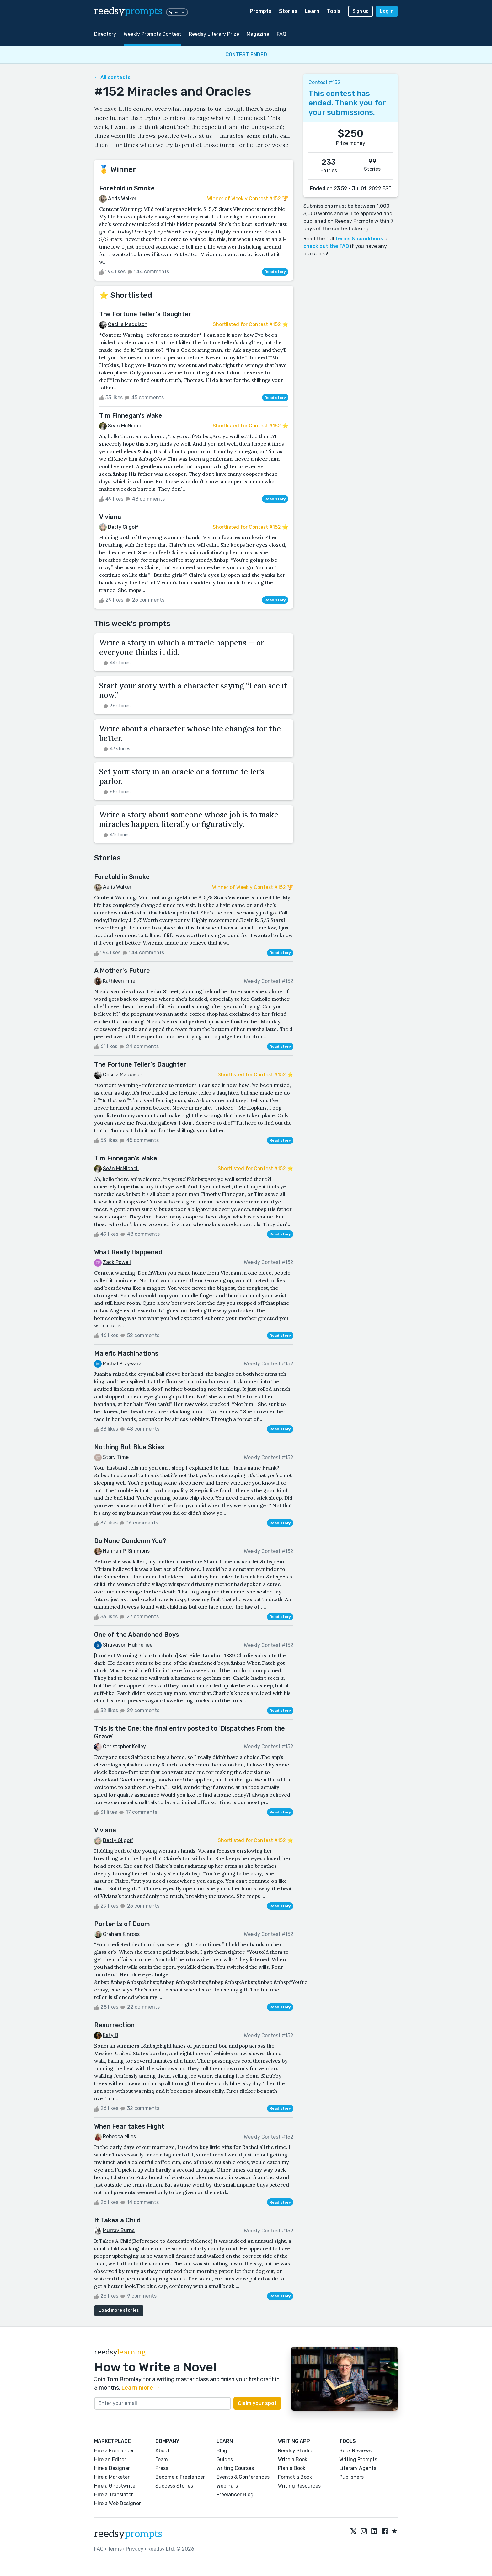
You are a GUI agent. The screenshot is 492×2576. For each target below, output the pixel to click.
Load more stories (119, 2310)
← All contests (112, 77)
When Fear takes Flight (129, 2126)
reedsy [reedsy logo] (128, 11)
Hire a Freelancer (114, 2451)
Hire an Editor (110, 2459)
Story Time (116, 1457)
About (162, 2451)
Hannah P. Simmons (126, 1551)
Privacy (134, 2549)
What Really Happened (128, 1252)
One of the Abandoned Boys (136, 1634)
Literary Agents (357, 2468)
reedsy (128, 2534)
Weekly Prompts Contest (152, 34)
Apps (176, 12)
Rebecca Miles (119, 2137)
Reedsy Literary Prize (214, 34)
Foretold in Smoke (127, 188)
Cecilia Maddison (127, 324)
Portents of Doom (122, 1924)
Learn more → (140, 2387)
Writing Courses (235, 2468)
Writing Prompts (358, 2459)
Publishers (351, 2477)
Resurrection (114, 2025)
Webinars (227, 2486)
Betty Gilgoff (123, 527)
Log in (386, 11)
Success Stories (174, 2486)
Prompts (260, 11)
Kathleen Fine (119, 981)
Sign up (360, 11)
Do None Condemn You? (130, 1541)
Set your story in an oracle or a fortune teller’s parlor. (182, 776)
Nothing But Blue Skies (129, 1447)
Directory (105, 34)
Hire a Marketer (112, 2477)
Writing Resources (299, 2486)
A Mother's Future (122, 970)
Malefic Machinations (126, 1353)
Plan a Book (291, 2468)
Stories (288, 11)
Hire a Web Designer (117, 2503)
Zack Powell (117, 1262)
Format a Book (295, 2477)
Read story (275, 272)
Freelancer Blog (235, 2495)
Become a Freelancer (180, 2477)
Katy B (110, 2035)
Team (161, 2459)
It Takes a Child (117, 2220)
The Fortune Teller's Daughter (145, 314)
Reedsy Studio (295, 2451)
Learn (312, 11)
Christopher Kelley (124, 1746)
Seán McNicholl (126, 426)
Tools (333, 11)
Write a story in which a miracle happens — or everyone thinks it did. (181, 647)
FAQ (281, 34)
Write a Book (292, 2459)
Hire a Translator (113, 2495)
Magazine (258, 34)
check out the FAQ (326, 246)
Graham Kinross (121, 1934)
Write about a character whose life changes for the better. (190, 733)
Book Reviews (355, 2451)
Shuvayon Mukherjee (127, 1645)
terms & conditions (359, 239)
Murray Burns (119, 2230)
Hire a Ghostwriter (115, 2486)
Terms (115, 2549)
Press (161, 2468)
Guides (225, 2459)
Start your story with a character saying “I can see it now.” (193, 690)
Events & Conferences (243, 2477)
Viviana (110, 517)
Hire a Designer (112, 2468)
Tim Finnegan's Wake (130, 415)
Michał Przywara (122, 1364)
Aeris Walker (122, 198)
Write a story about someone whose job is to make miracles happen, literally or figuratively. (188, 819)
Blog (222, 2451)
